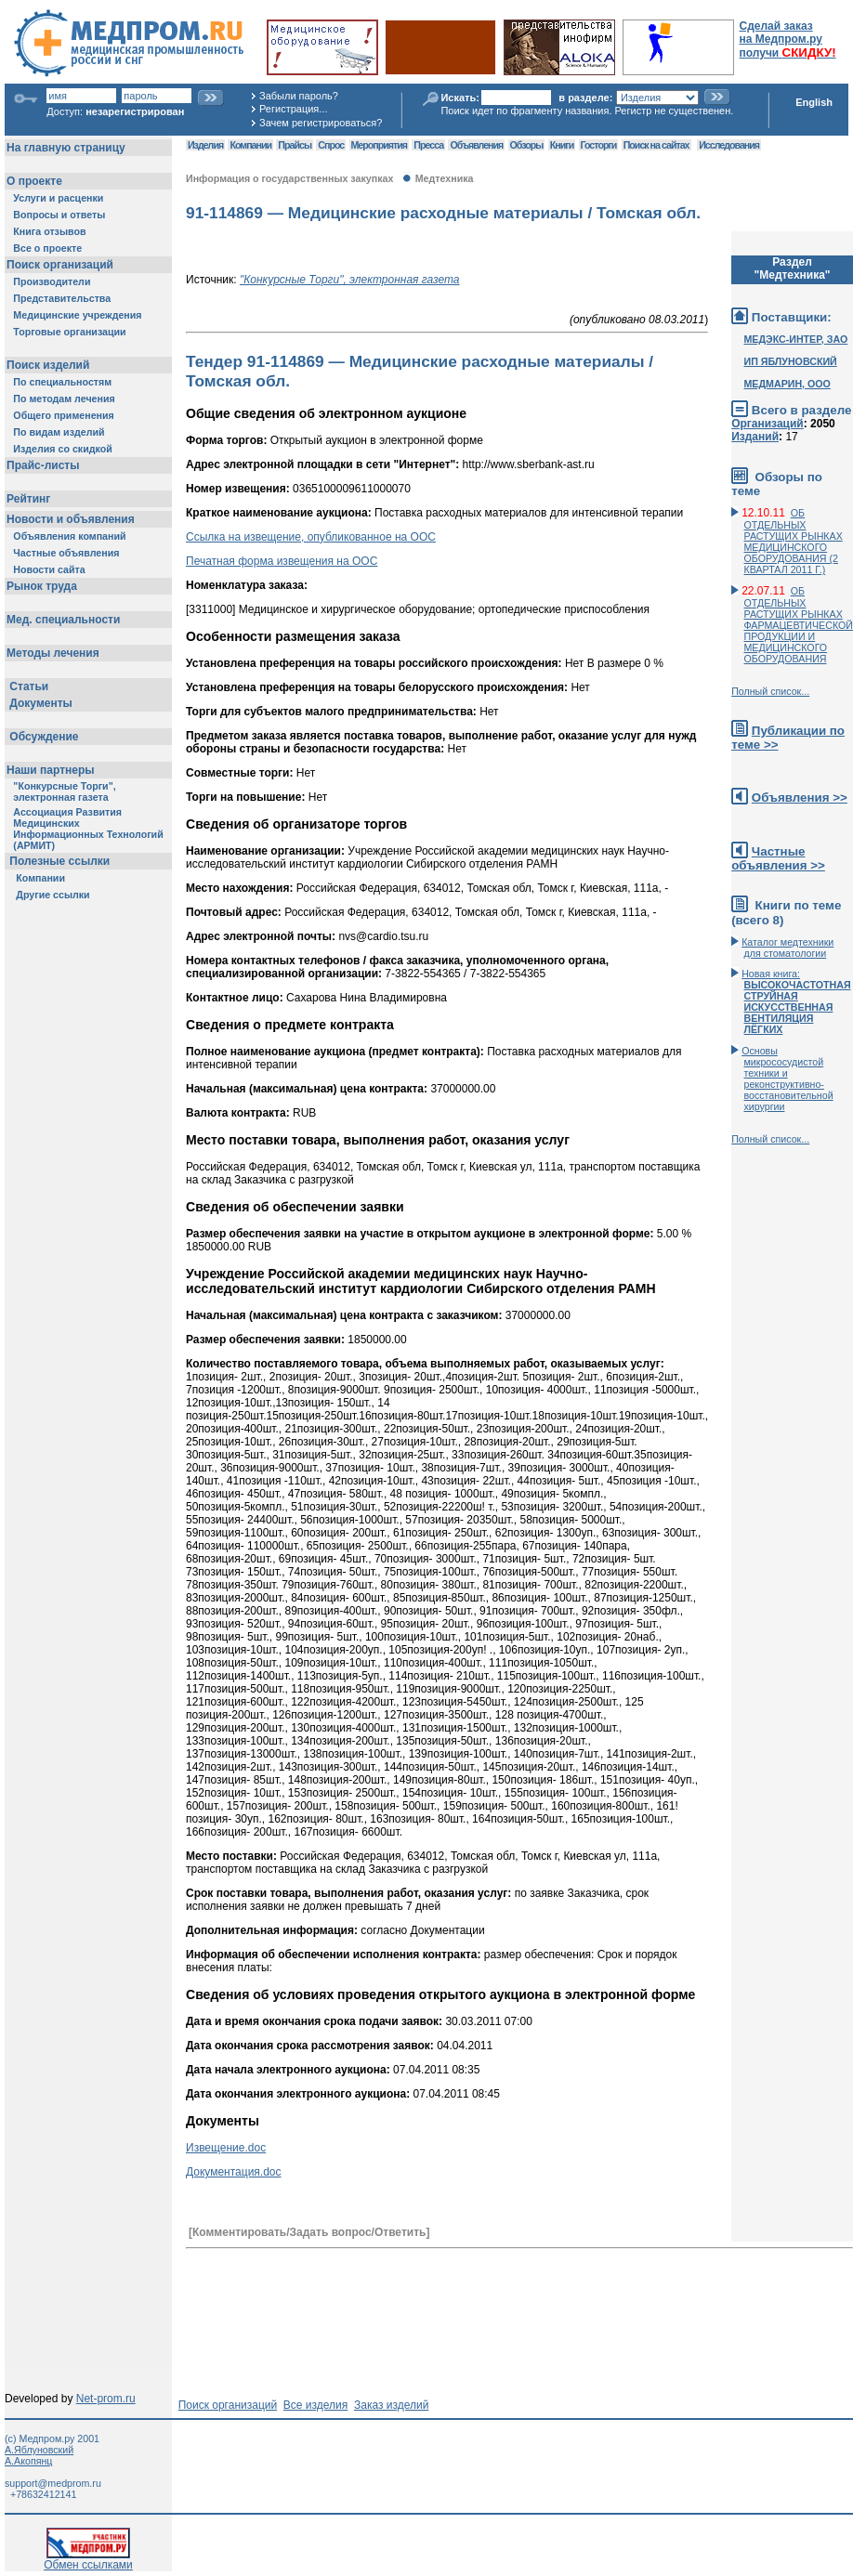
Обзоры (526, 144)
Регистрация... (293, 108)
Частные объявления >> (778, 858)
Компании (250, 144)
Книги (561, 144)
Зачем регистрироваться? (320, 122)
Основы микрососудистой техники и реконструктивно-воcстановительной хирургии (787, 1078)
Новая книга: (795, 1001)
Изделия (205, 144)
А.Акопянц (28, 2460)
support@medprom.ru (53, 2483)
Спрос (331, 144)
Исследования (729, 144)
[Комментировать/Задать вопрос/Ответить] (309, 2232)
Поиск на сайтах (656, 144)
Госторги (599, 144)
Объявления (476, 144)
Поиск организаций (228, 2405)
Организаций (767, 423)
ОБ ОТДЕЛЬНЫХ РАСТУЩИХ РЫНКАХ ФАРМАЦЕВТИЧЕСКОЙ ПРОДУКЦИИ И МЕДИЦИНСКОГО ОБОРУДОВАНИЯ (797, 624)
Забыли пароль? (298, 95)
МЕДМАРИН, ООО (786, 383)
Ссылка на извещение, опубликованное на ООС (311, 536)
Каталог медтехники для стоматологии (787, 947)
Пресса (428, 144)
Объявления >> (799, 797)
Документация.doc (234, 2171)
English (814, 102)
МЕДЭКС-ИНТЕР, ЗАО (795, 339)
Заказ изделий (391, 2405)
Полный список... (770, 691)
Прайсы (294, 144)
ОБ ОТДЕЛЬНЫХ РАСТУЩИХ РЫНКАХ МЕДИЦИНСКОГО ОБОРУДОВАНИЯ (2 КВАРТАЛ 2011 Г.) (792, 541)
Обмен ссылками (88, 2559)
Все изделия (315, 2405)
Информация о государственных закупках (289, 178)
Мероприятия (379, 144)
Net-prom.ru (106, 2398)
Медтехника (444, 178)
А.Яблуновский (39, 2449)
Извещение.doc (226, 2147)
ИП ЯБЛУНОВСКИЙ (789, 361)
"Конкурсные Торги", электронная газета (350, 279)
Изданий (755, 436)
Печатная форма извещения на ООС (281, 561)
